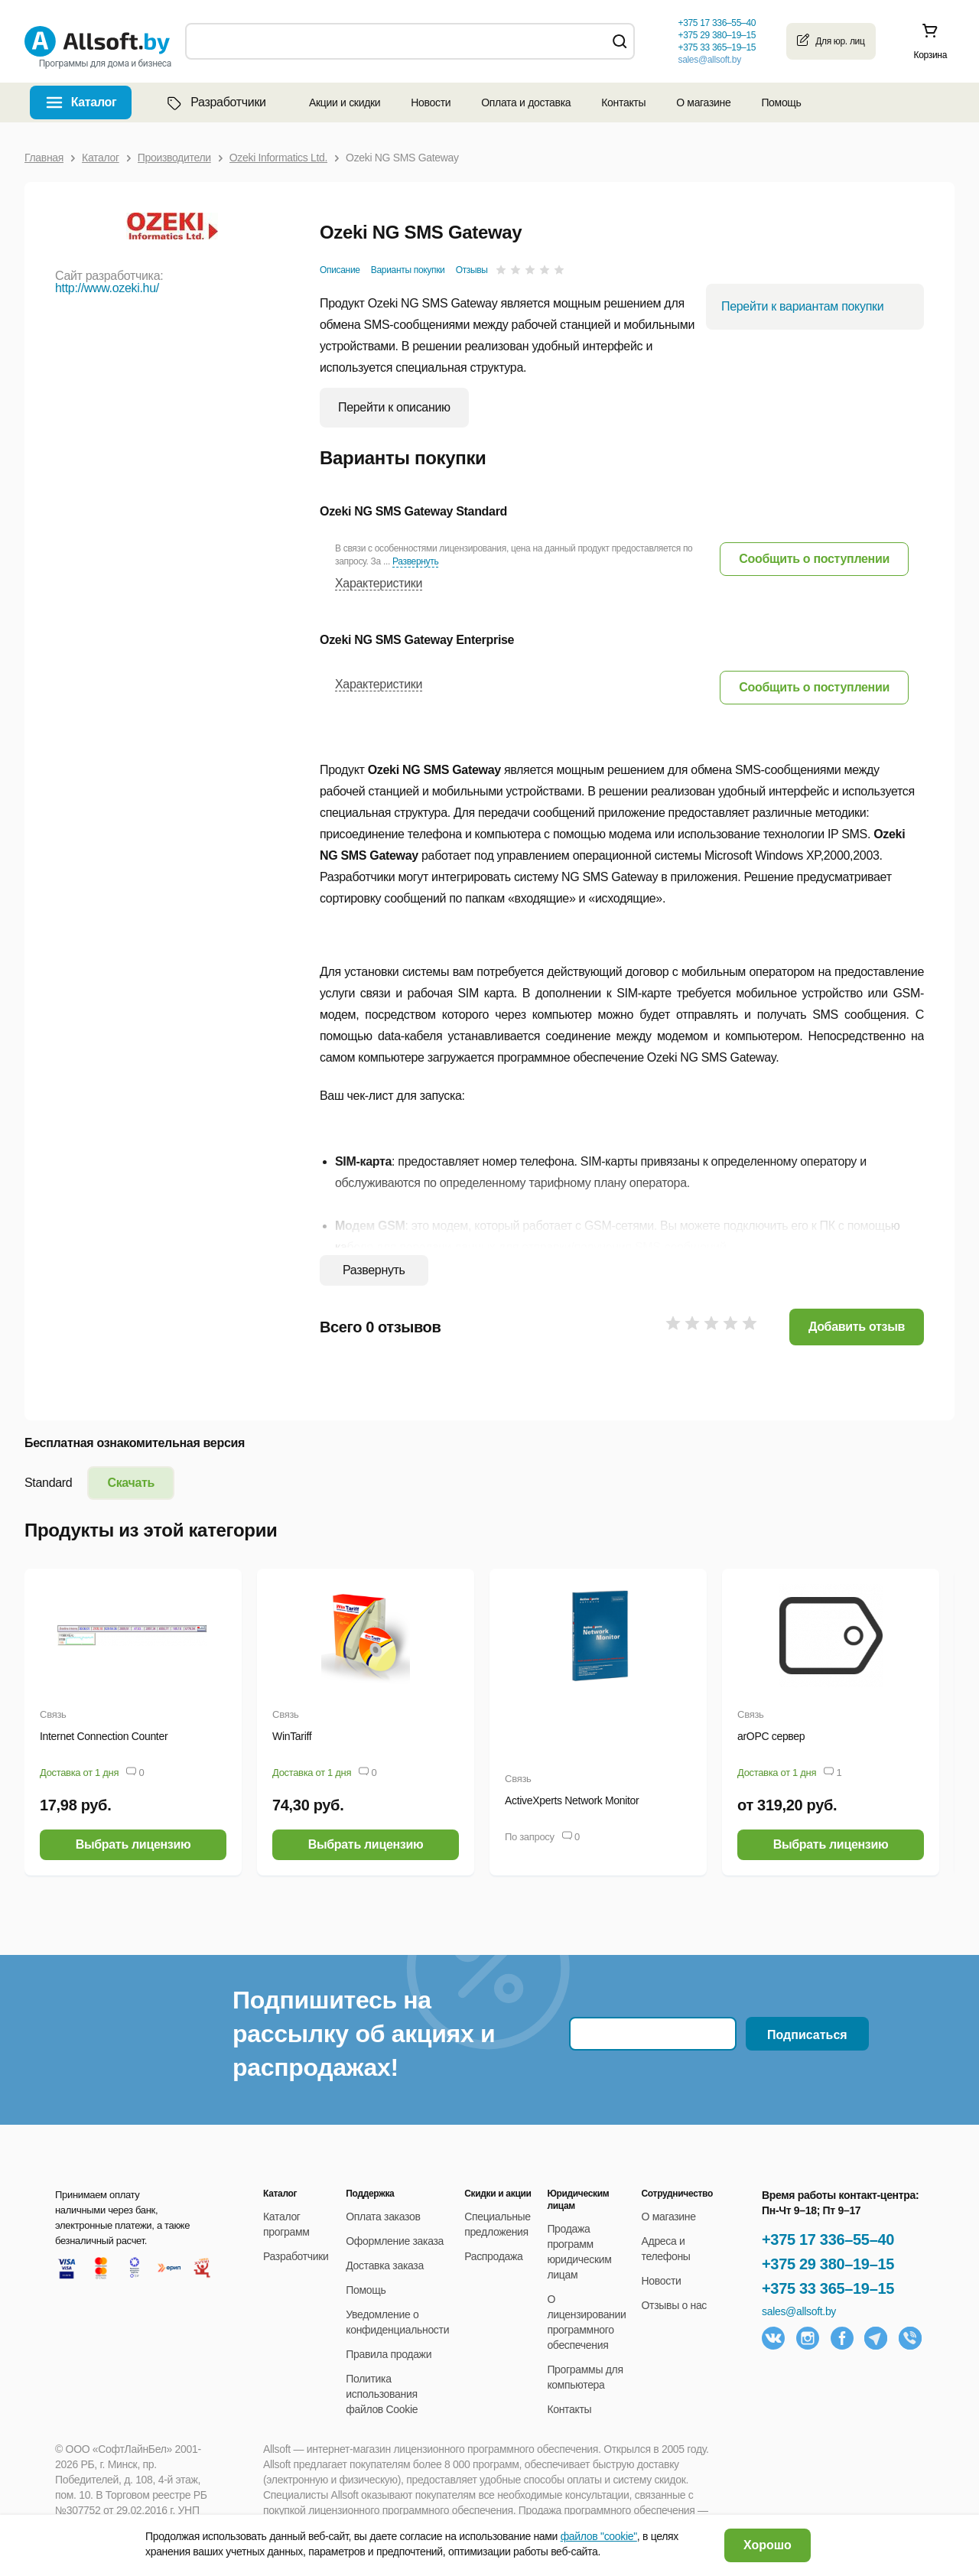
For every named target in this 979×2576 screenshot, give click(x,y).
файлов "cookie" (599, 2536)
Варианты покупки (408, 270)
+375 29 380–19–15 (828, 2264)
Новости (430, 102)
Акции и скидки (344, 102)
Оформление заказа (395, 2241)
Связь (53, 1714)
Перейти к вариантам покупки (802, 306)
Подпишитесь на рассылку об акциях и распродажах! (364, 2033)
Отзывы (472, 270)
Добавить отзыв (856, 1326)
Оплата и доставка (526, 102)
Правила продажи (388, 2354)
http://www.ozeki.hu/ (107, 287)
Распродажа (493, 2256)
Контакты (623, 102)
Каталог (94, 102)
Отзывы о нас (674, 2305)
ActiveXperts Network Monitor (572, 1800)
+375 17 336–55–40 (828, 2239)
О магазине (703, 102)
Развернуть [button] (415, 561)
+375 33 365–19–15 (828, 2288)
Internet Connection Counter (104, 1736)
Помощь (781, 102)
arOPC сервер (771, 1736)
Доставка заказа (385, 2265)
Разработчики (214, 102)
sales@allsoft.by (709, 59)
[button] (814, 558)
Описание (340, 270)
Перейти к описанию (394, 407)
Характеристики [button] (378, 583)
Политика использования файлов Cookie (382, 2394)
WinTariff (291, 1736)
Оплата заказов (383, 2216)
